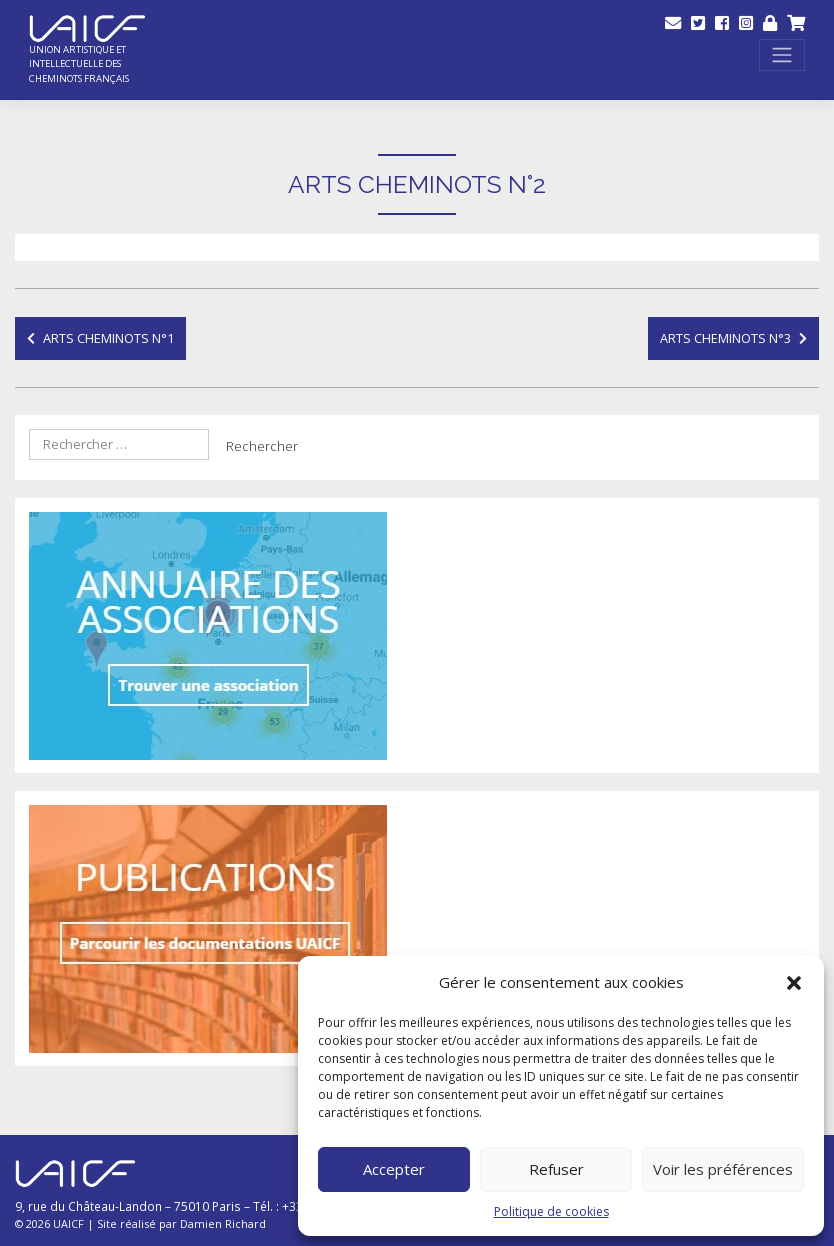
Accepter (394, 1169)
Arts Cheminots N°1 (108, 338)
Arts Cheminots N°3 (725, 338)
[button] (794, 983)
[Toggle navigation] (782, 55)
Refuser (556, 1169)
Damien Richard (223, 1223)
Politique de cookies (551, 1211)
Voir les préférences (723, 1169)
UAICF (68, 1223)
